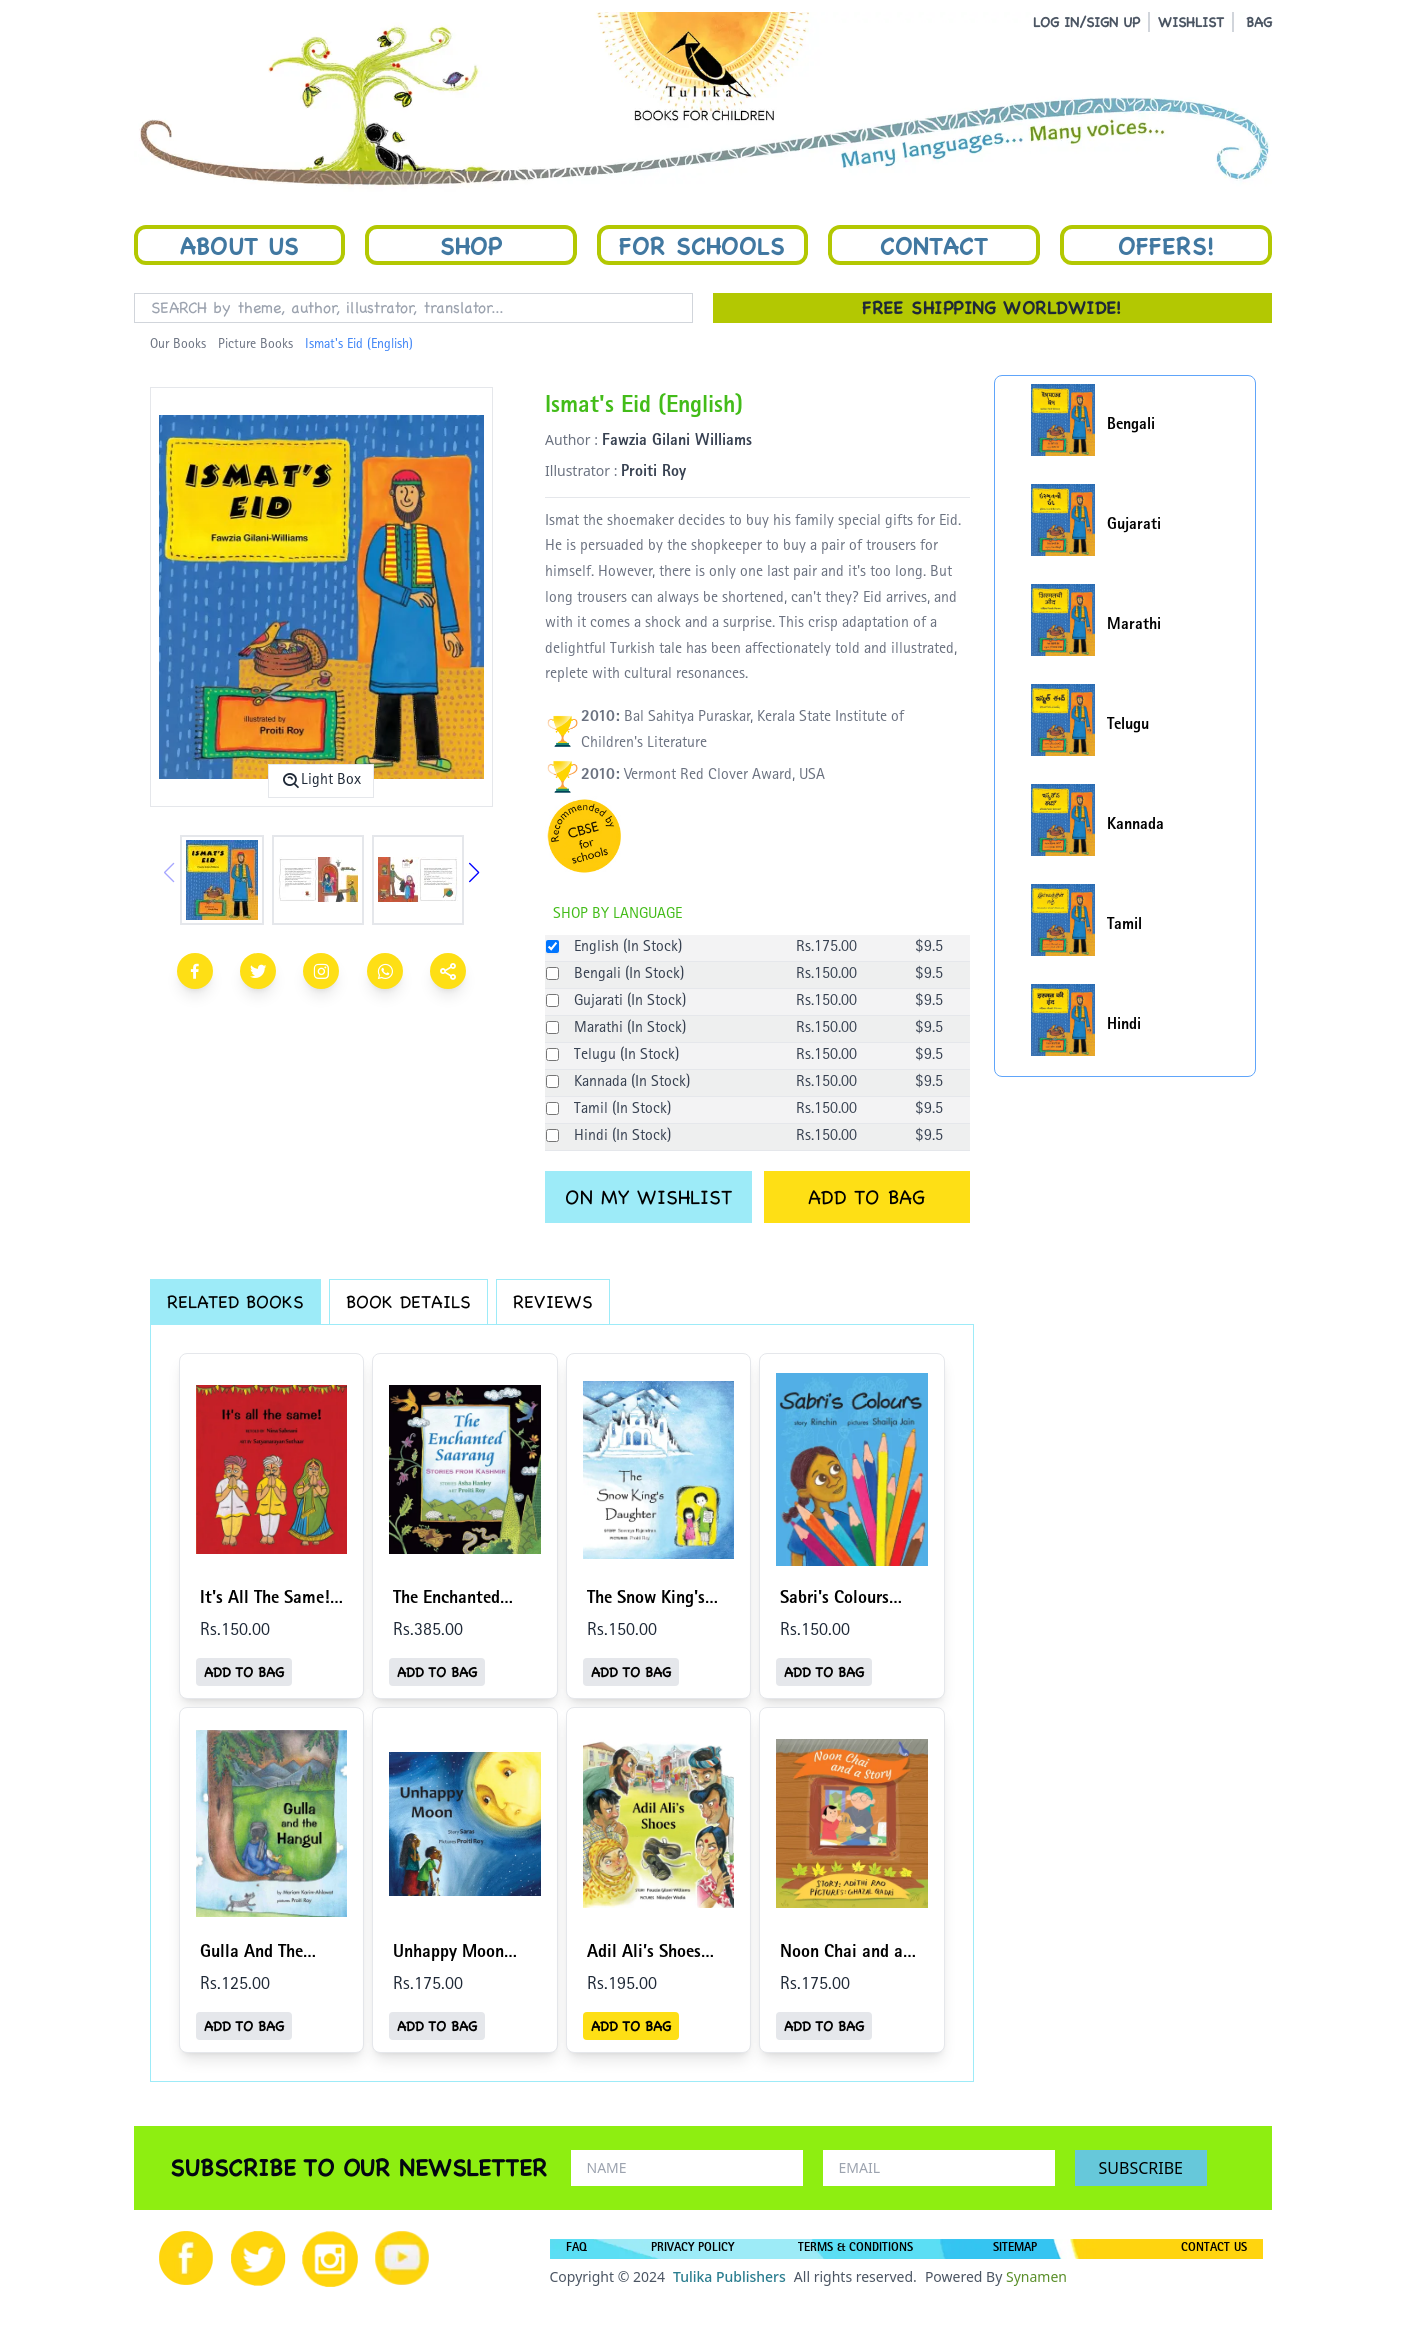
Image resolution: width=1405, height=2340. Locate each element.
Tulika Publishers (729, 2276)
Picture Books (255, 345)
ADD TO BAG (866, 1197)
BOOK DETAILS (408, 1301)
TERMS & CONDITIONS (855, 2249)
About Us (239, 245)
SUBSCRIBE (1141, 2168)
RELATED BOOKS (235, 1301)
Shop (471, 245)
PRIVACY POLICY (692, 2249)
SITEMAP (1015, 2249)
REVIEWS (553, 1301)
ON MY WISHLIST (648, 1197)
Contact (934, 245)
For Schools (702, 245)
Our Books (178, 345)
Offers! (1166, 245)
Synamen (1036, 2276)
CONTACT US (1214, 2249)
